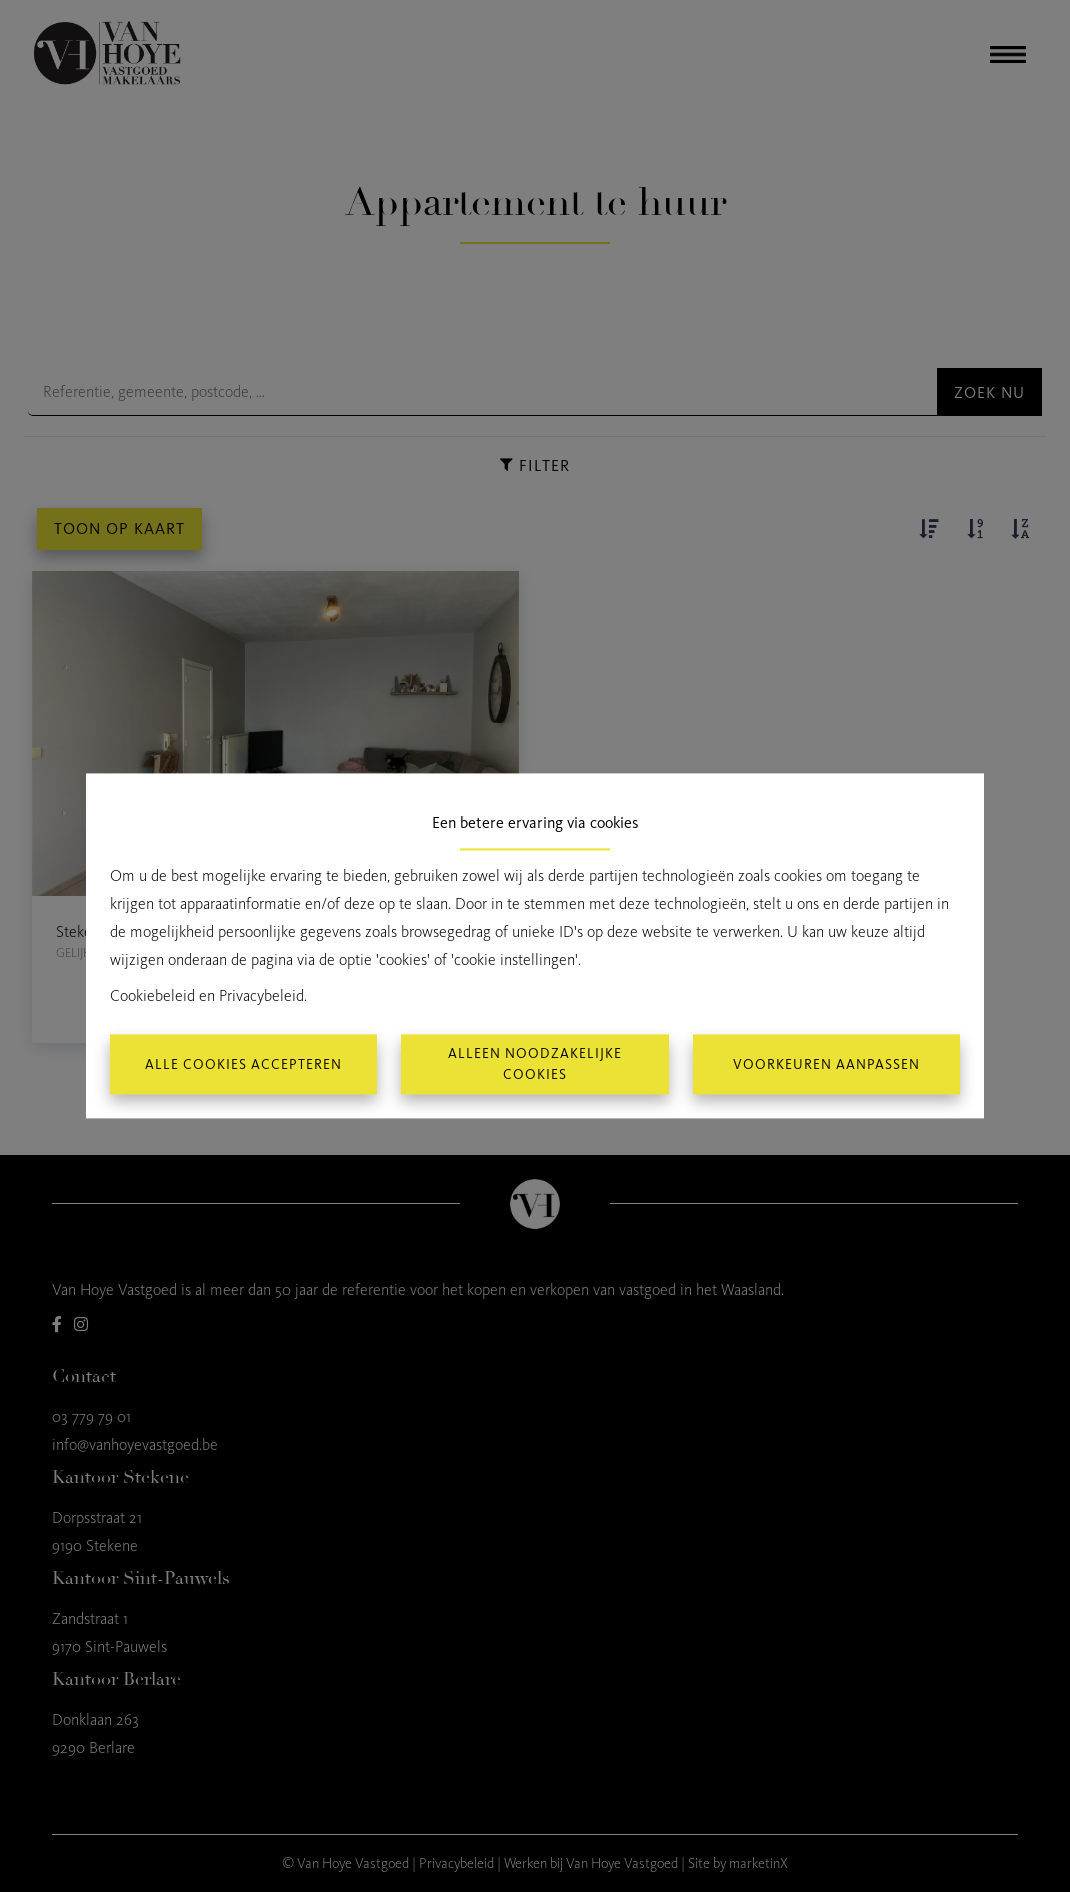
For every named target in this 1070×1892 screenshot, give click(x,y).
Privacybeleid (261, 996)
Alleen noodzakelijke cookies (535, 1065)
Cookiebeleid (152, 996)
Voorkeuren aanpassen (826, 1064)
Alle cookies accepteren (243, 1064)
